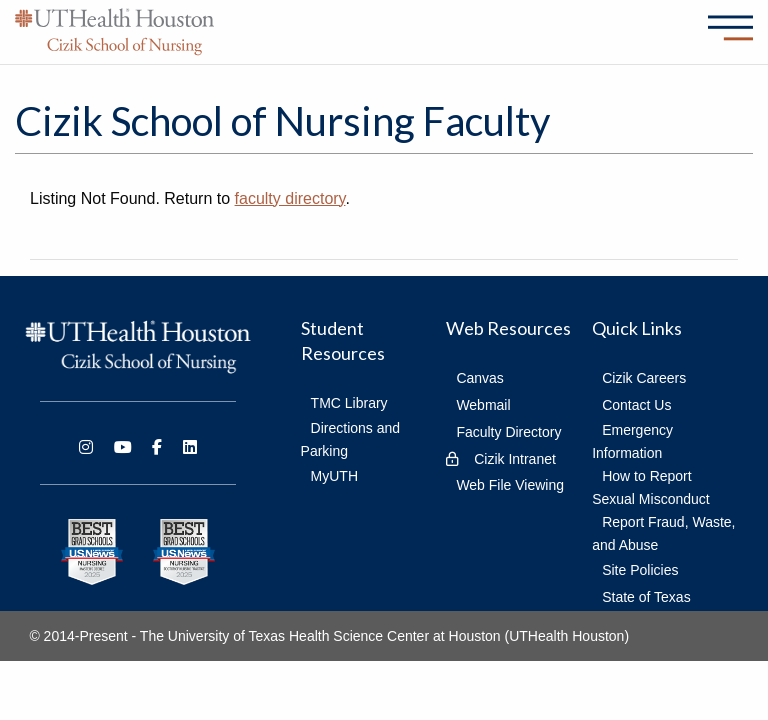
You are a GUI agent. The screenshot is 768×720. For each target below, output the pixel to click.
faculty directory (290, 198)
